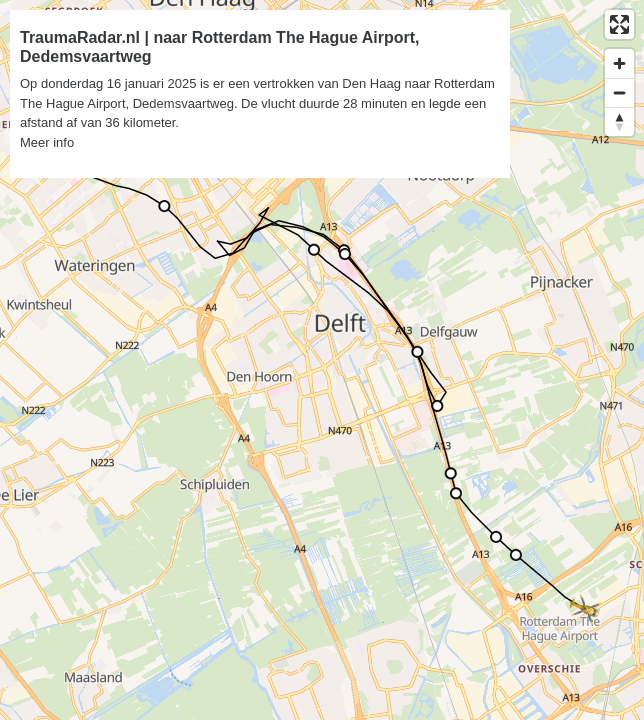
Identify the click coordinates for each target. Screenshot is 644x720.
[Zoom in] (619, 63)
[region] (322, 360)
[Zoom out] (619, 92)
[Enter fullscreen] (619, 24)
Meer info (47, 142)
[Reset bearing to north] (619, 121)
